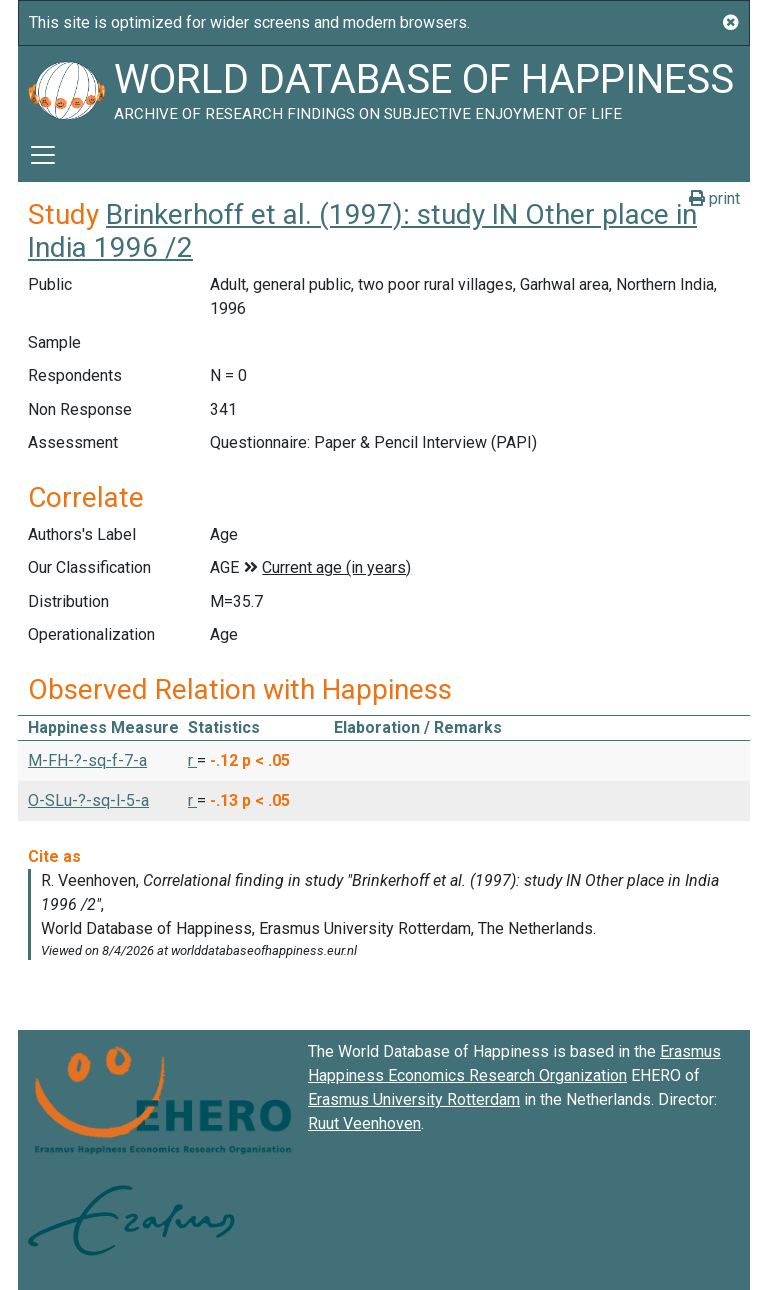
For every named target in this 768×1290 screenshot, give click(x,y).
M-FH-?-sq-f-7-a (87, 760)
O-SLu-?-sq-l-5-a (88, 800)
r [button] (192, 760)
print (714, 198)
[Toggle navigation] (43, 155)
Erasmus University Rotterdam (414, 1099)
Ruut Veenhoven (364, 1123)
